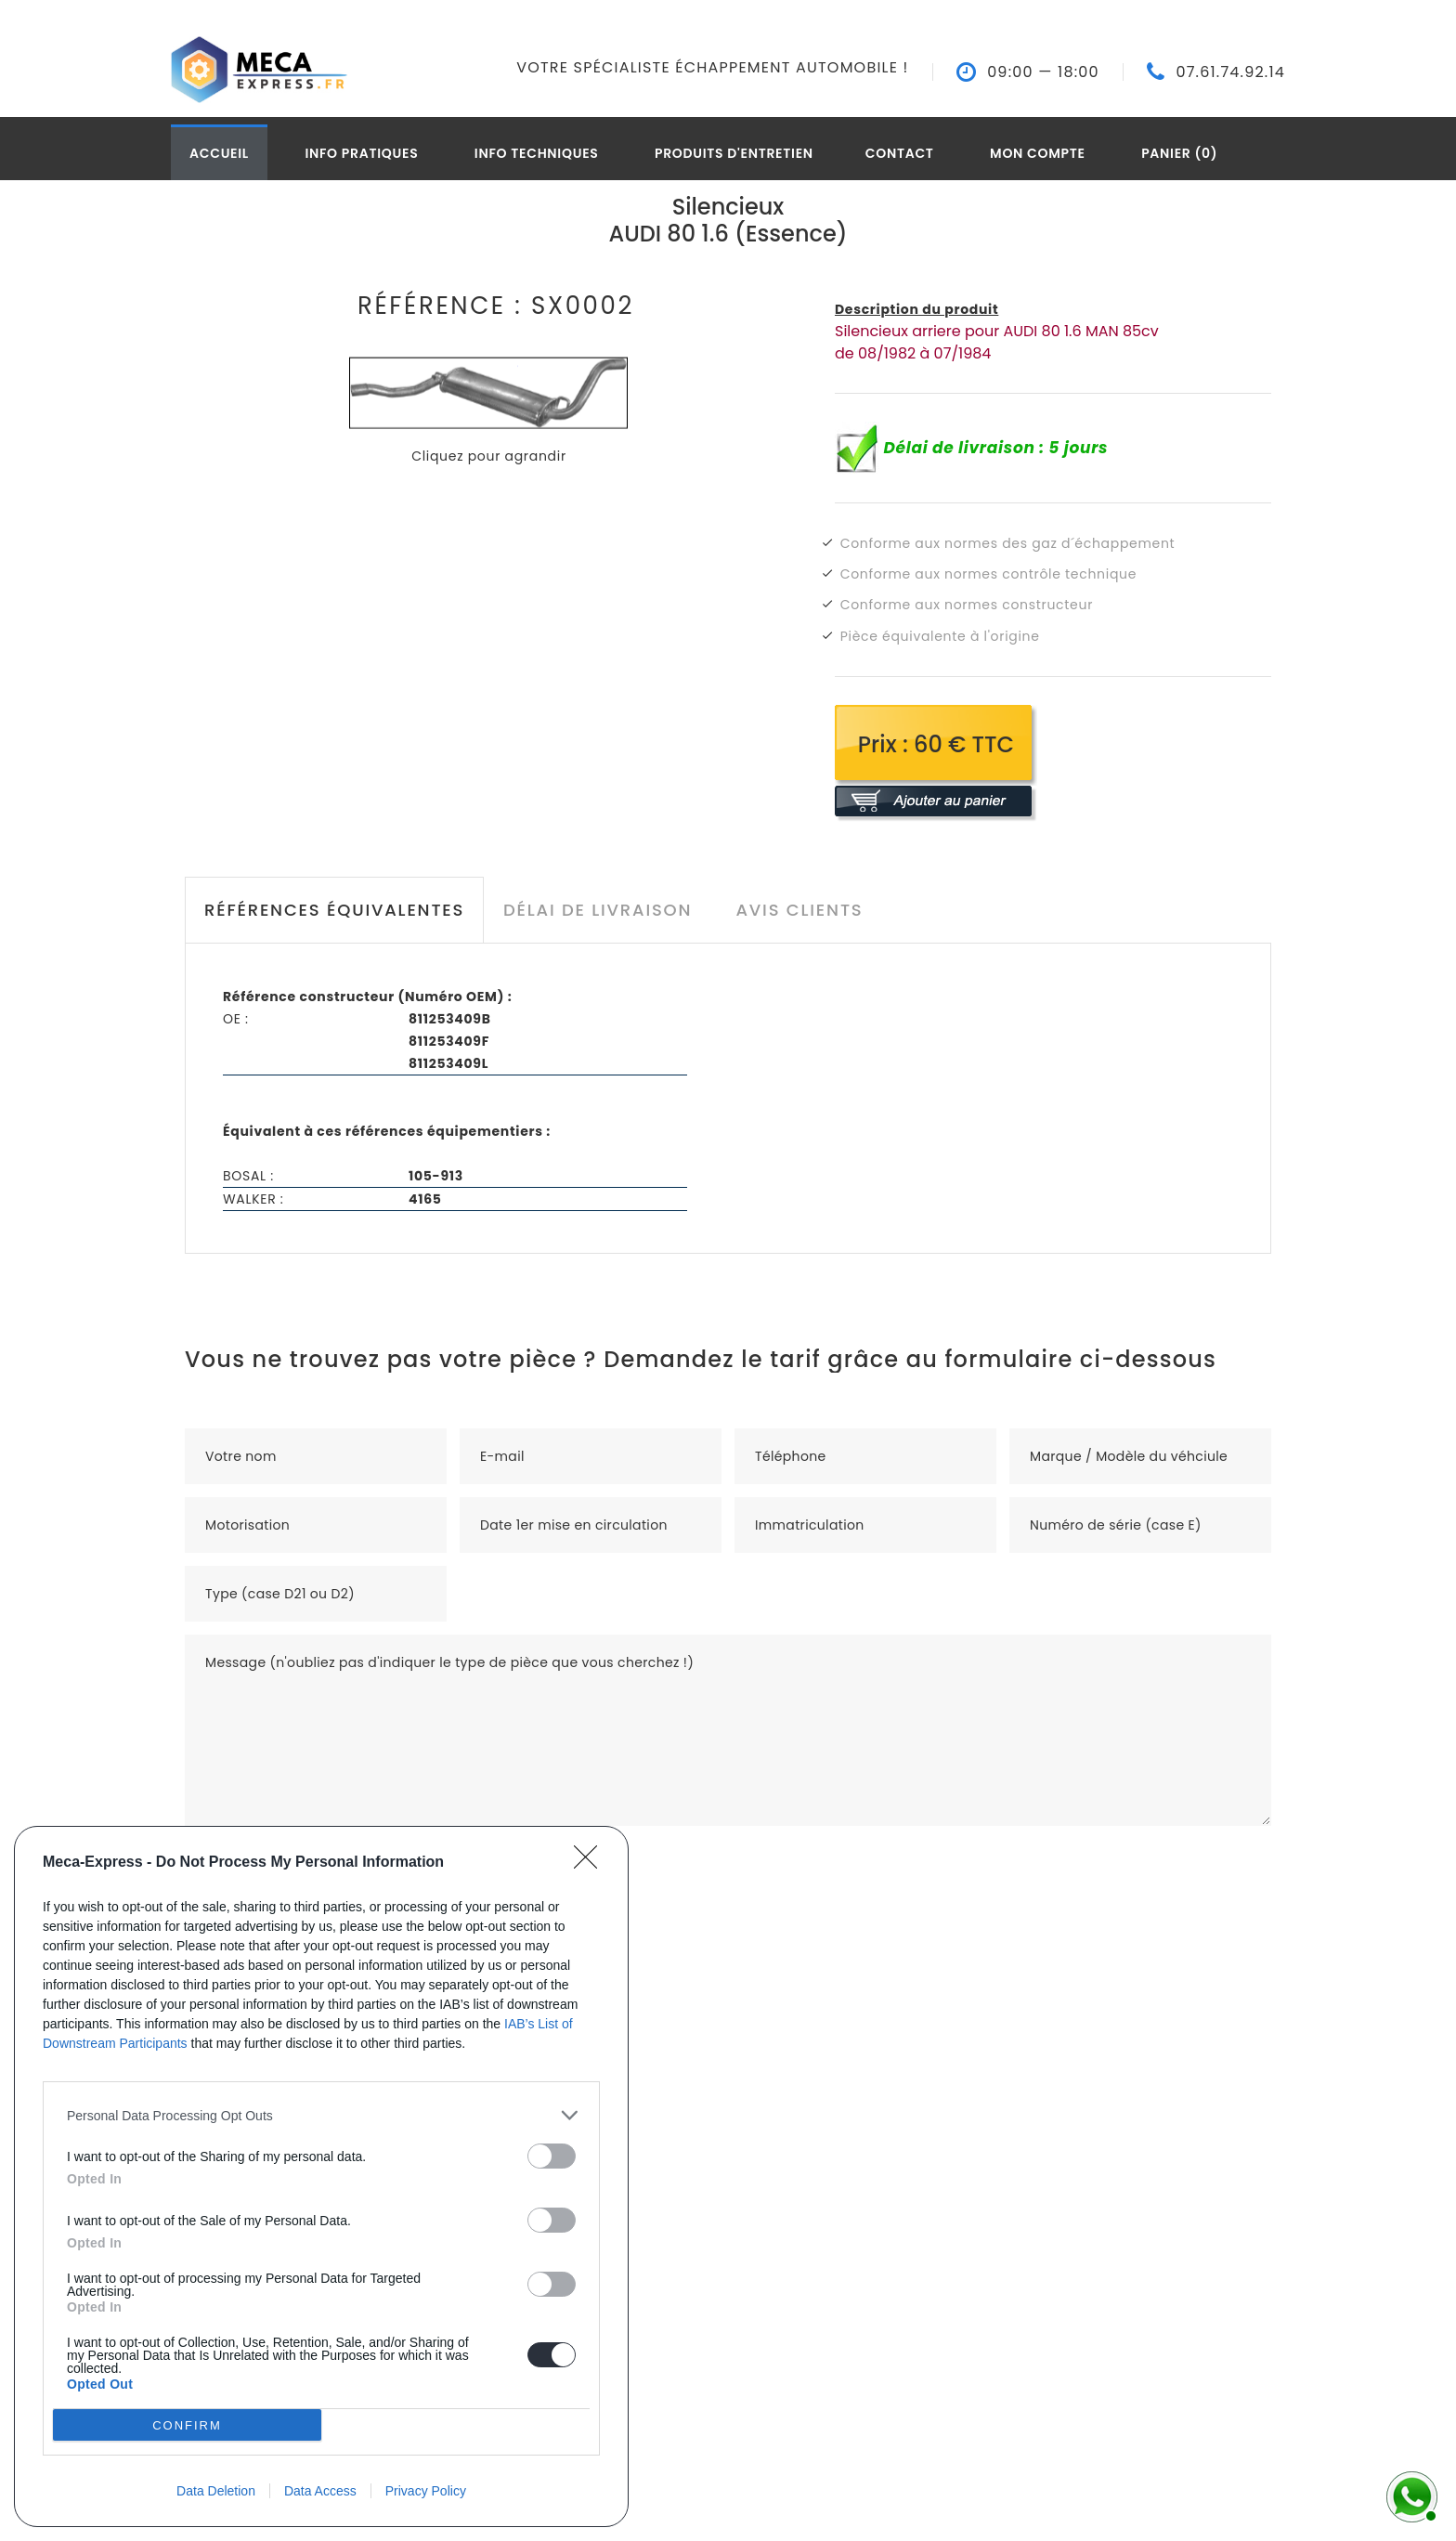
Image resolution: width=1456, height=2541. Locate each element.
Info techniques (536, 153)
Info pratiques (361, 153)
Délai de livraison (597, 909)
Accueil (219, 153)
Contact (899, 153)
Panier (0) (1179, 153)
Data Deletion (215, 2490)
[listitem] (321, 2115)
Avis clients (799, 909)
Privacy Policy (425, 2490)
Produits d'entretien (734, 153)
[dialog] (321, 2176)
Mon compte (1038, 153)
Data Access (320, 2490)
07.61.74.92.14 (1230, 72)
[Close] (591, 1863)
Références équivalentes (334, 909)
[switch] (551, 2156)
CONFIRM (187, 2425)
